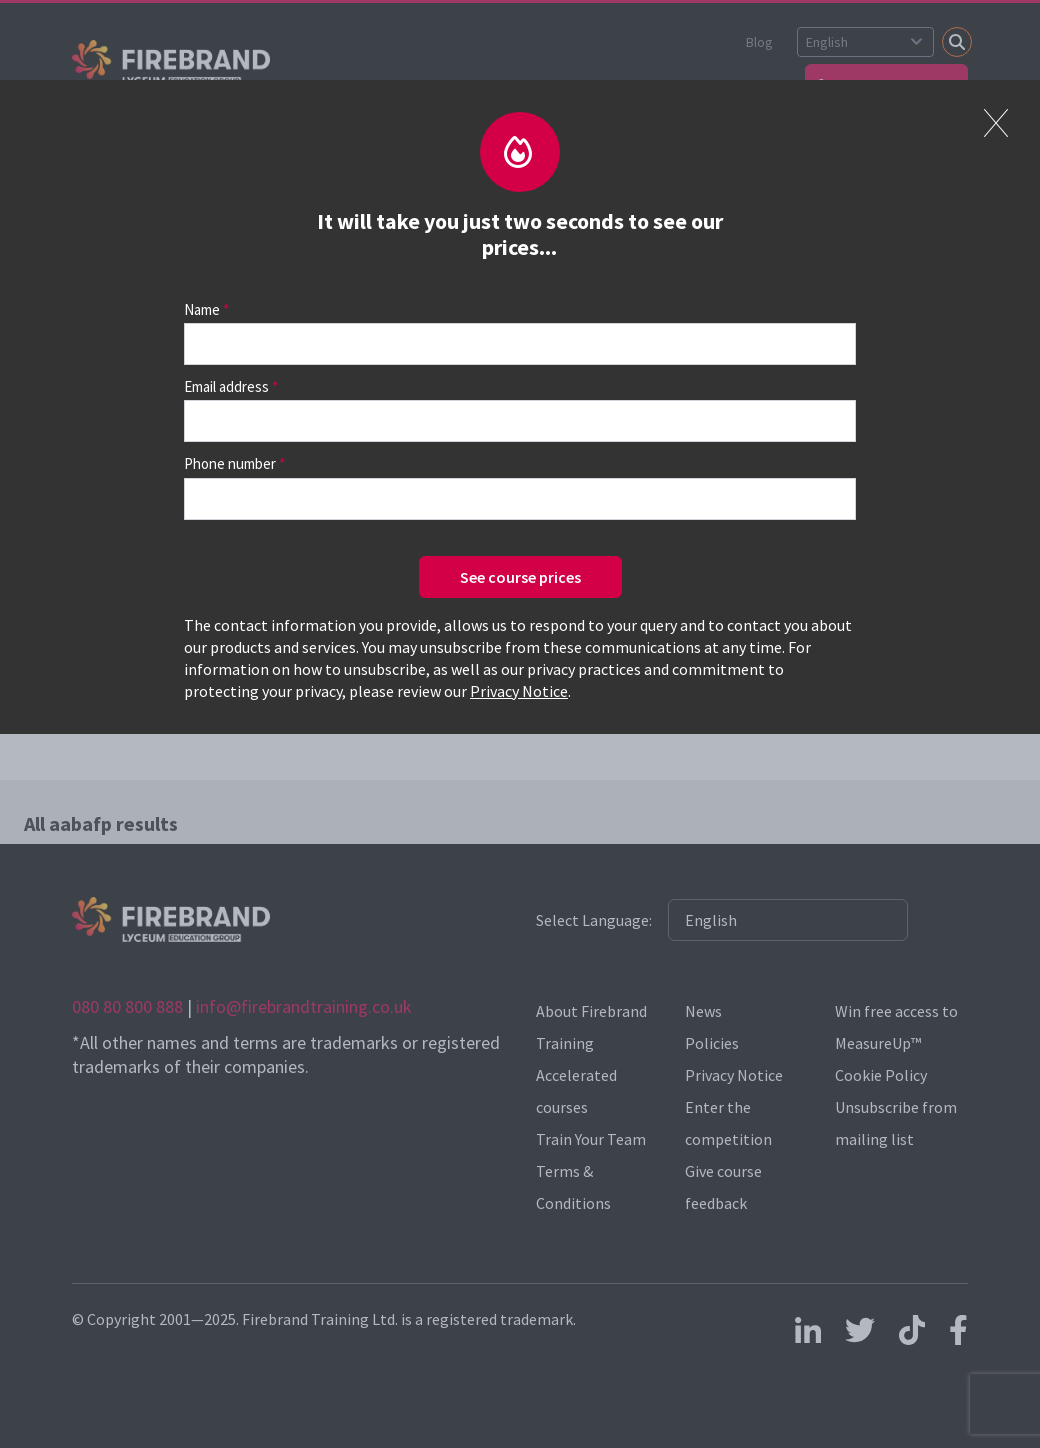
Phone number (230, 463)
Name (202, 309)
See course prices (520, 577)
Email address (226, 386)
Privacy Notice (519, 691)
